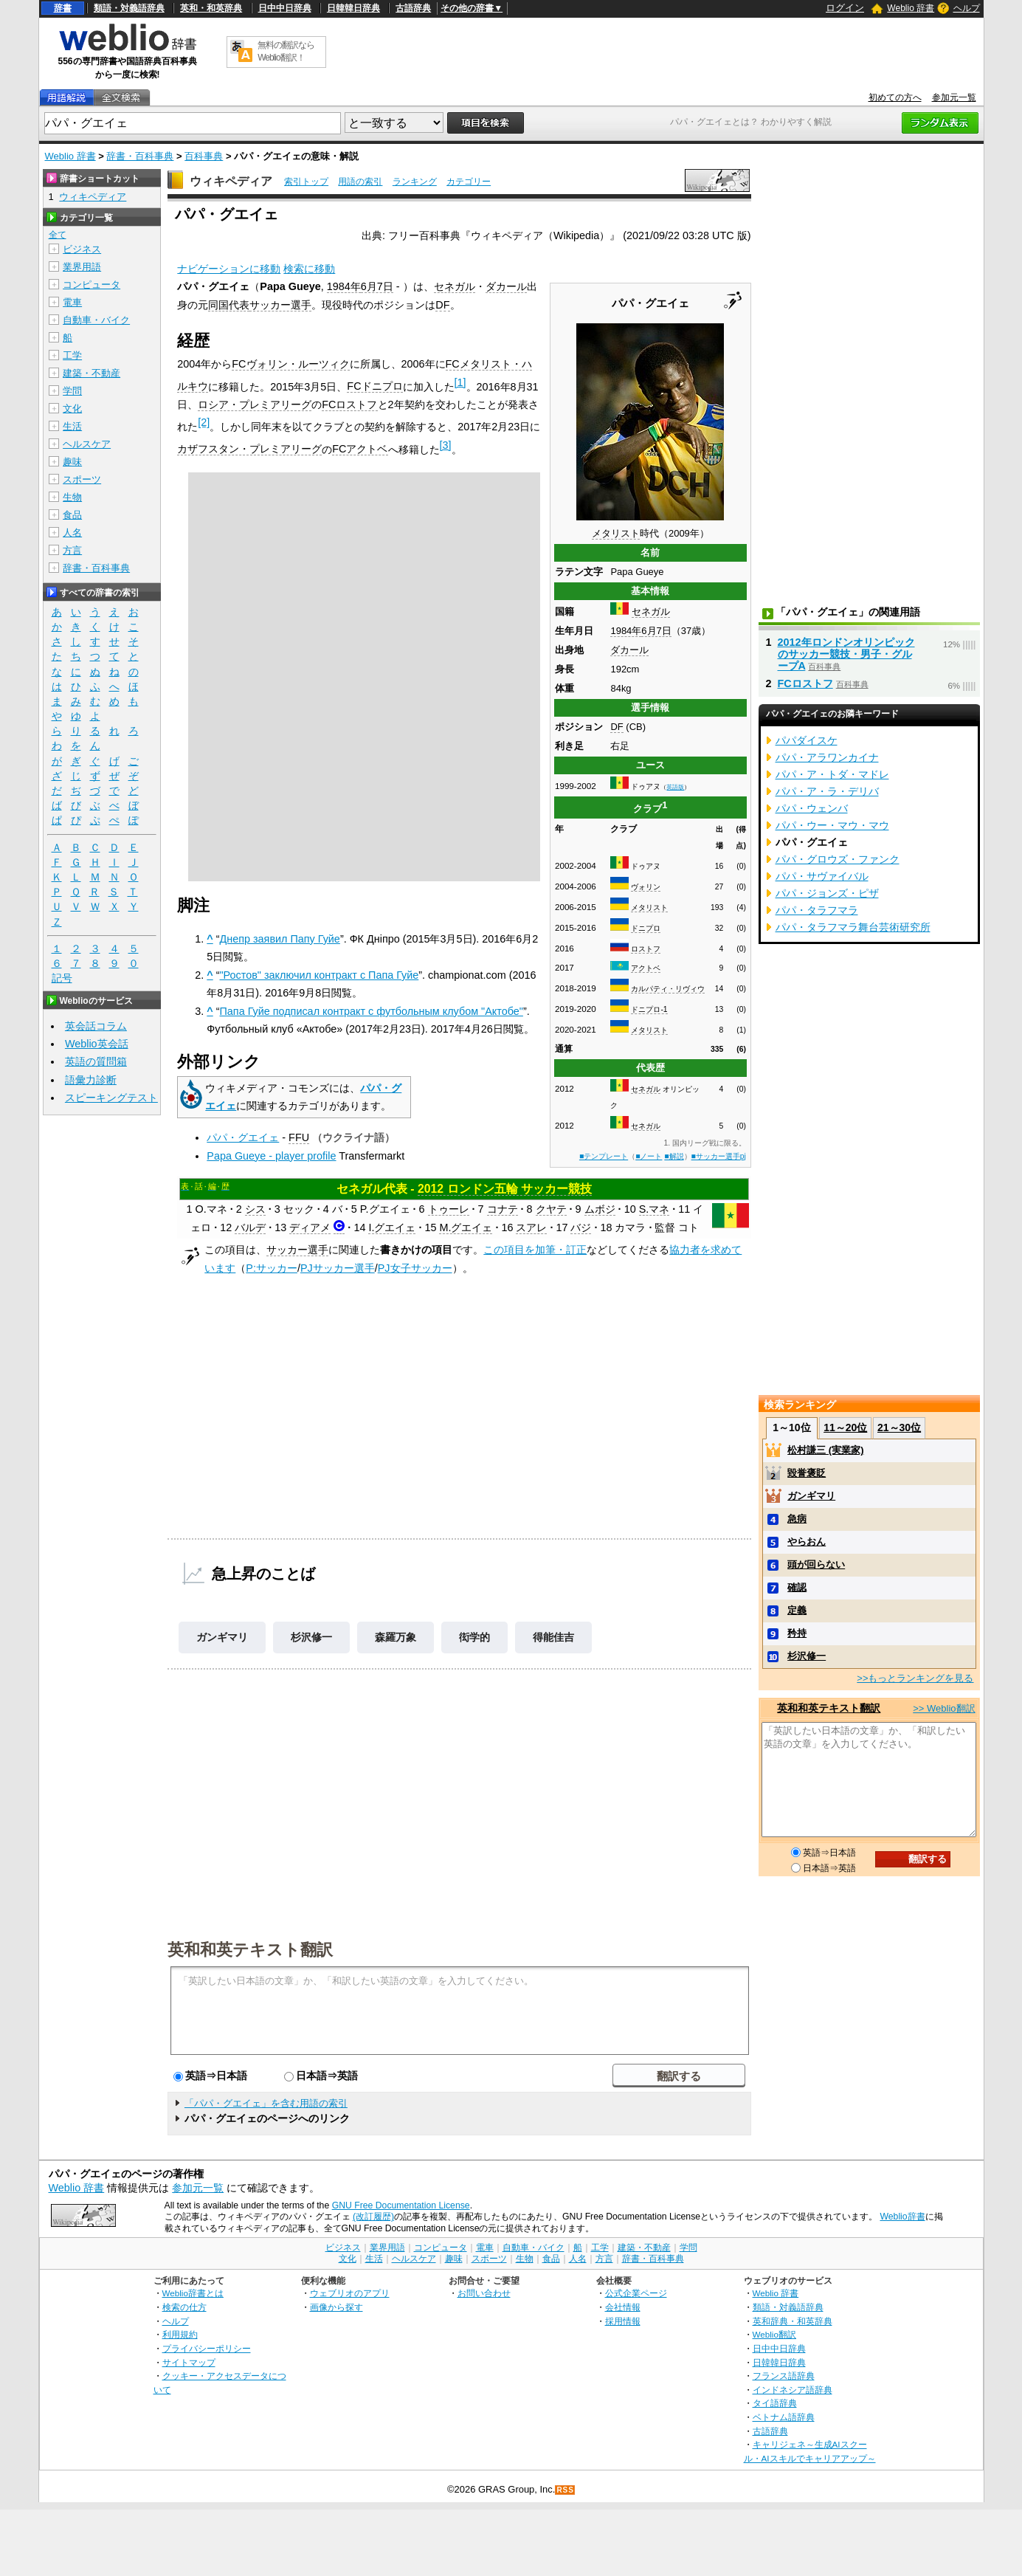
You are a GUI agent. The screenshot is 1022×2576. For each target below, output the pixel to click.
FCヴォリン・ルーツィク (290, 364)
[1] (460, 382)
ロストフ (645, 949)
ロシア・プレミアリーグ (254, 404)
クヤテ (551, 1209)
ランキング (415, 181)
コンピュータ (91, 284)
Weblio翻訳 (774, 2334)
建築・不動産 (91, 373)
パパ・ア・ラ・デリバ (827, 791)
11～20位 (845, 1427)
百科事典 (203, 156)
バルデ (250, 1227)
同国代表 (228, 305)
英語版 (675, 787)
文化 (72, 408)
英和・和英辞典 (211, 8)
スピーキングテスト (111, 1097)
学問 (72, 390)
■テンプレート (603, 1156)
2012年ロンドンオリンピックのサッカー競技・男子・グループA (846, 654)
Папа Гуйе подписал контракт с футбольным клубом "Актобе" (371, 1011)
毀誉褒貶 (806, 1472)
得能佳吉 (553, 1637)
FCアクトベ (359, 449)
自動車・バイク (96, 320)
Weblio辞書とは (193, 2293)
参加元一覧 (954, 97)
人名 (72, 532)
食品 (72, 514)
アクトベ (645, 968)
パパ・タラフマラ (817, 910)
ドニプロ (645, 928)
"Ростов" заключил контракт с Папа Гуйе (319, 975)
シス (255, 1209)
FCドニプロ (374, 386)
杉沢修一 (311, 1637)
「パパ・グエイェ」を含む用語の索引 (266, 2103)
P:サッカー (271, 1268)
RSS (565, 2490)
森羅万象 (395, 1637)
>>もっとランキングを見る (915, 1678)
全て (57, 234)
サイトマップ (188, 2362)
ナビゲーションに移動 (228, 269)
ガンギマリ (222, 1637)
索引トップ (306, 181)
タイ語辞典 (775, 2403)
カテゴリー (468, 181)
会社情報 (623, 2307)
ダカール (629, 649)
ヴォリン (645, 887)
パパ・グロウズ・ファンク (838, 859)
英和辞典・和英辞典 (792, 2321)
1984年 (625, 630)
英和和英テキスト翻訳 (250, 1949)
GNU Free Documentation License (401, 2205)
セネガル (651, 611)
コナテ (502, 1209)
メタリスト (616, 533)
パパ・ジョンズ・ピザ (827, 893)
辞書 (63, 8)
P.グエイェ (385, 1209)
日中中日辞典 (284, 8)
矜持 (797, 1633)
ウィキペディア (231, 181)
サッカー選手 (280, 305)
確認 (797, 1587)
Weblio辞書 (902, 2216)
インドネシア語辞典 (792, 2389)
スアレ (531, 1227)
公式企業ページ (636, 2293)
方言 (72, 550)
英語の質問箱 (96, 1061)
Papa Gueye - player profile (271, 1156)
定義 (797, 1610)
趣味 (72, 461)
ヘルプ (966, 8)
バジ (580, 1227)
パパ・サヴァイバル (822, 876)
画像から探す (336, 2307)
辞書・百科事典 (139, 156)
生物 (72, 497)
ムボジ (599, 1209)
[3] (446, 445)
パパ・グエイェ (243, 1137)
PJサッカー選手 (337, 1268)
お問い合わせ (484, 2293)
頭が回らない (816, 1564)
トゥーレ (448, 1209)
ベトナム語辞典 (784, 2417)
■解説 (673, 1156)
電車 (72, 302)
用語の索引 (360, 181)
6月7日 (656, 630)
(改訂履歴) (373, 2216)
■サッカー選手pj (718, 1156)
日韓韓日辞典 (353, 8)
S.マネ (654, 1209)
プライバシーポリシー (206, 2348)
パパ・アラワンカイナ (827, 757)
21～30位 (899, 1427)
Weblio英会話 (96, 1044)
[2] (204, 422)
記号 (62, 978)
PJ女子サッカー (415, 1268)
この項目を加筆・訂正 (535, 1250)
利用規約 (180, 2334)
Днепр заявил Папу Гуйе (280, 939)
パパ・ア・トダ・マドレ (832, 774)
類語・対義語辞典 (129, 8)
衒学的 (474, 1637)
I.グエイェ (391, 1227)
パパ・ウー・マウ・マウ (832, 825)
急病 (797, 1518)
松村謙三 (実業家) (825, 1450)
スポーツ (82, 479)
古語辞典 (413, 8)
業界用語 (82, 266)
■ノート (648, 1156)
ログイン (845, 7)
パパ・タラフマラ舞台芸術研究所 (853, 927)
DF (616, 726)
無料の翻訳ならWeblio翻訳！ (286, 51)
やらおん (806, 1541)
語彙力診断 (91, 1080)
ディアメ (310, 1227)
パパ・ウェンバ (812, 808)
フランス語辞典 (784, 2375)
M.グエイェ (465, 1227)
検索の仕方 (184, 2307)
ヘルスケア (87, 444)
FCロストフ (349, 404)
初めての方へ (895, 97)
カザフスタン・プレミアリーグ (249, 449)
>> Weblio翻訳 (944, 1708)
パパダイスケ (807, 740)
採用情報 (623, 2321)
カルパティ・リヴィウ (668, 989)
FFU (299, 1137)
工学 (72, 355)
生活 (72, 426)
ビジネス (82, 249)
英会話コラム (96, 1026)
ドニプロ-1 (649, 1009)
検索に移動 (309, 269)
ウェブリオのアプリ (350, 2293)
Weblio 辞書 (910, 8)
